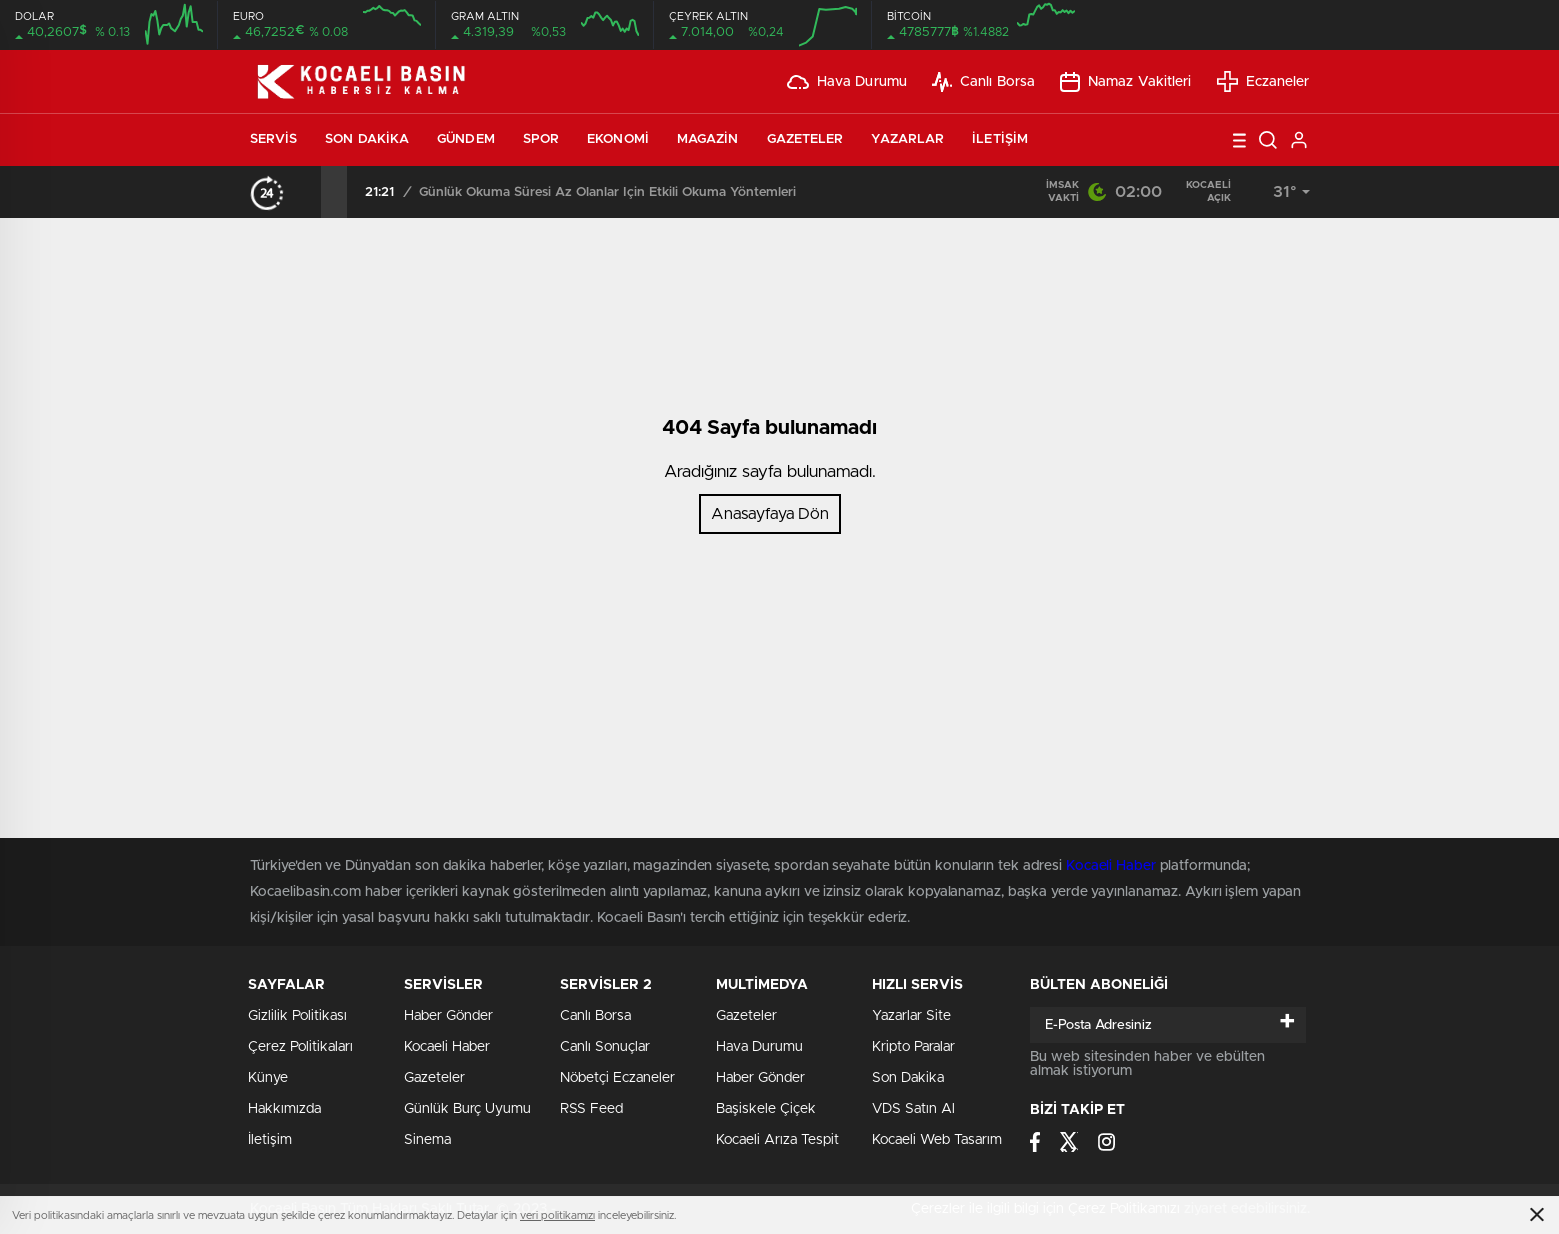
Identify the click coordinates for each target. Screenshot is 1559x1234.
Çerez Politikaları (300, 1047)
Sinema (427, 1140)
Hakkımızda (284, 1109)
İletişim (1000, 139)
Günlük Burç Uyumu (467, 1109)
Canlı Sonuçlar (605, 1047)
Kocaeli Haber (447, 1047)
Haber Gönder (760, 1078)
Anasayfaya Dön (770, 514)
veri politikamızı (557, 1215)
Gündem (466, 139)
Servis (274, 139)
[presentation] (308, 192)
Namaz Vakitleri (1126, 82)
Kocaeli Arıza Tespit (777, 1140)
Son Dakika (367, 139)
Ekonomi (618, 139)
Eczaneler (1263, 81)
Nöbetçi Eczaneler (617, 1078)
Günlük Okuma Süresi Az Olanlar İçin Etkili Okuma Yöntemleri (607, 192)
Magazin (708, 139)
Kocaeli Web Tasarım (937, 1140)
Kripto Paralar (913, 1047)
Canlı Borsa (983, 82)
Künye (268, 1078)
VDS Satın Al (913, 1109)
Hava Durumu (847, 82)
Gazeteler (805, 139)
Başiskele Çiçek (766, 1109)
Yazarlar (907, 139)
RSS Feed (591, 1109)
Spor (541, 139)
